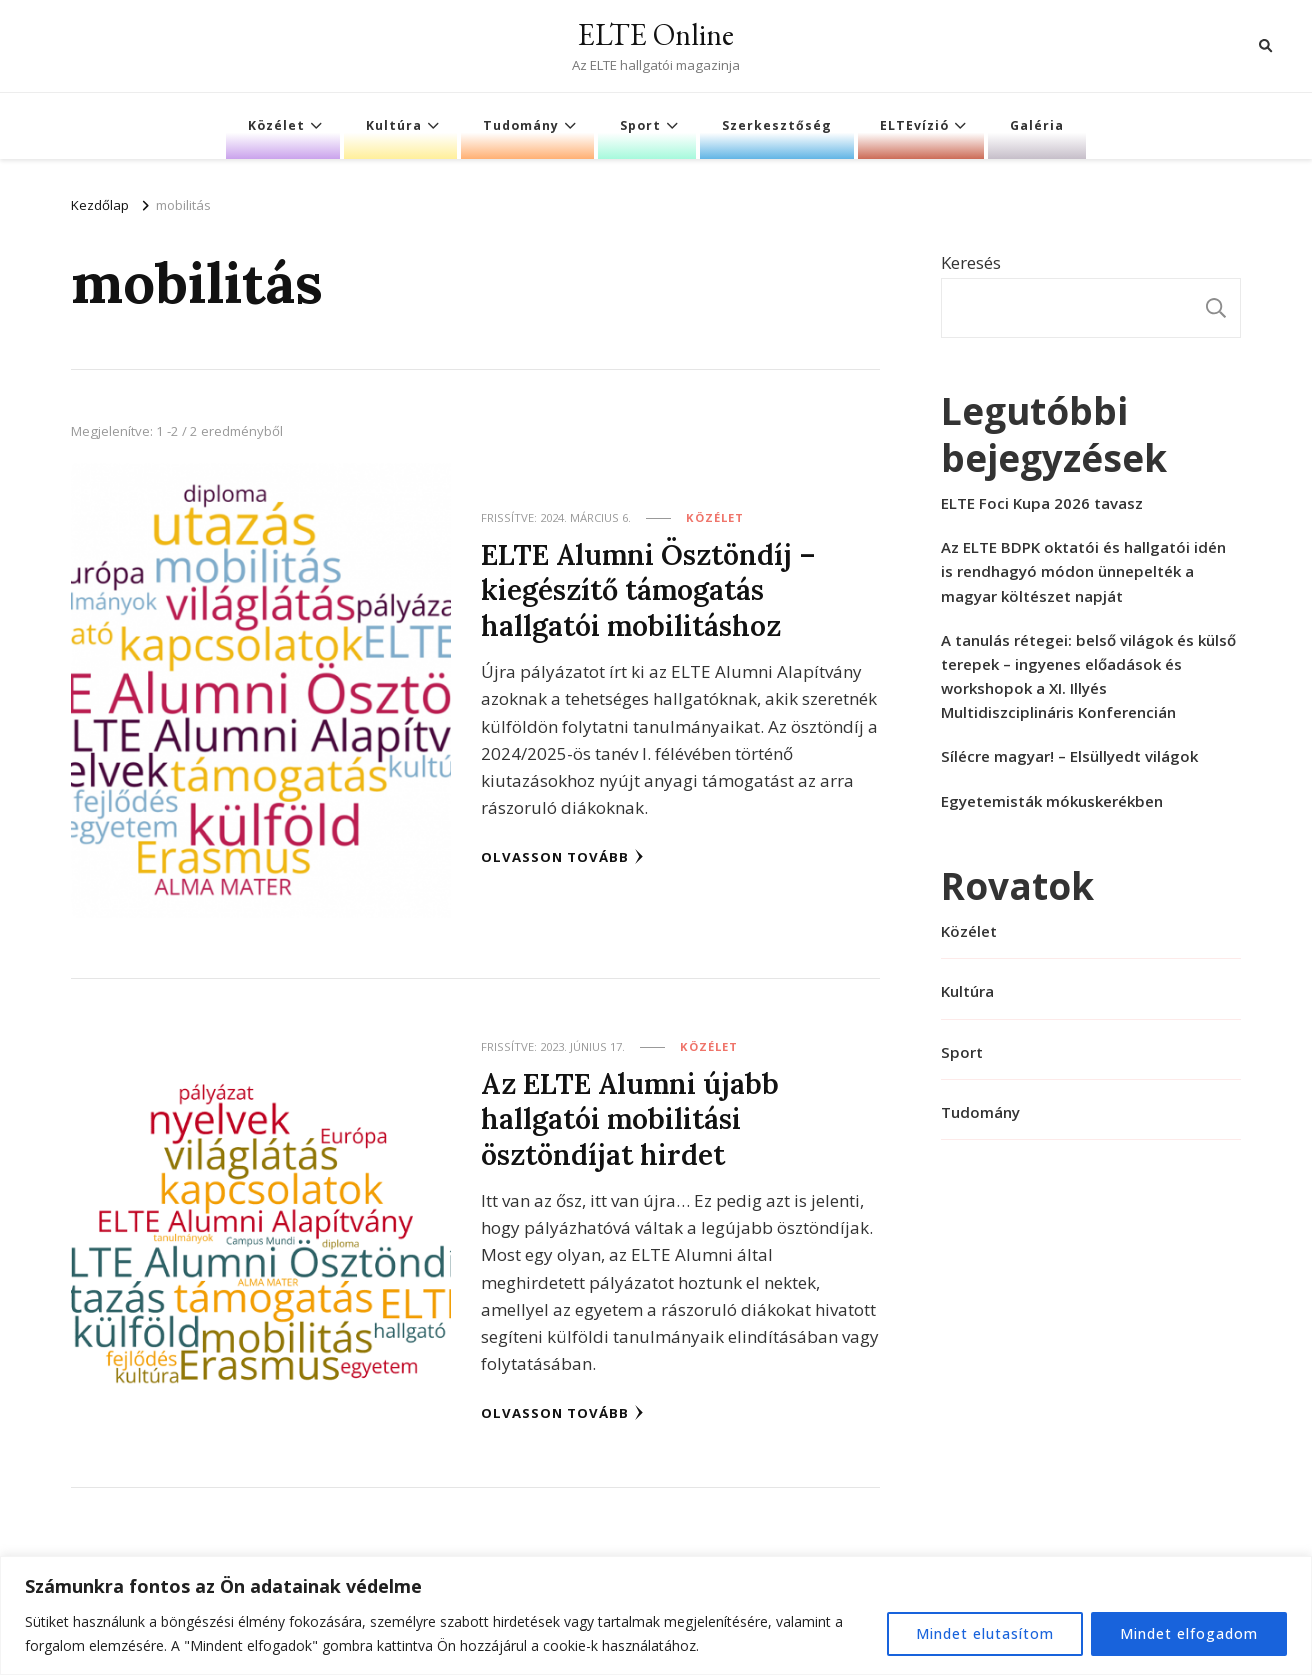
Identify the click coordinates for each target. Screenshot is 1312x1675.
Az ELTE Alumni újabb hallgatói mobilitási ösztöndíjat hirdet (630, 1119)
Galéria (1037, 125)
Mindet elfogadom (1189, 1633)
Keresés (971, 262)
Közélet (276, 125)
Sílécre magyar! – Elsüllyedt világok (1069, 756)
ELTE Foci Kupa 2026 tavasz (1042, 503)
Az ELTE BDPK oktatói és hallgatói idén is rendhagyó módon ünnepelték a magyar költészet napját (1083, 571)
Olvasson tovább (562, 857)
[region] (656, 1615)
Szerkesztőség (777, 125)
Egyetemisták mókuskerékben (1052, 801)
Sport (640, 125)
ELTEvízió (914, 125)
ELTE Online (656, 34)
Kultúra (394, 125)
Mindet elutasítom (985, 1633)
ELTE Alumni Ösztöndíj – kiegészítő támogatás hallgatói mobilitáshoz (648, 590)
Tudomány (521, 125)
